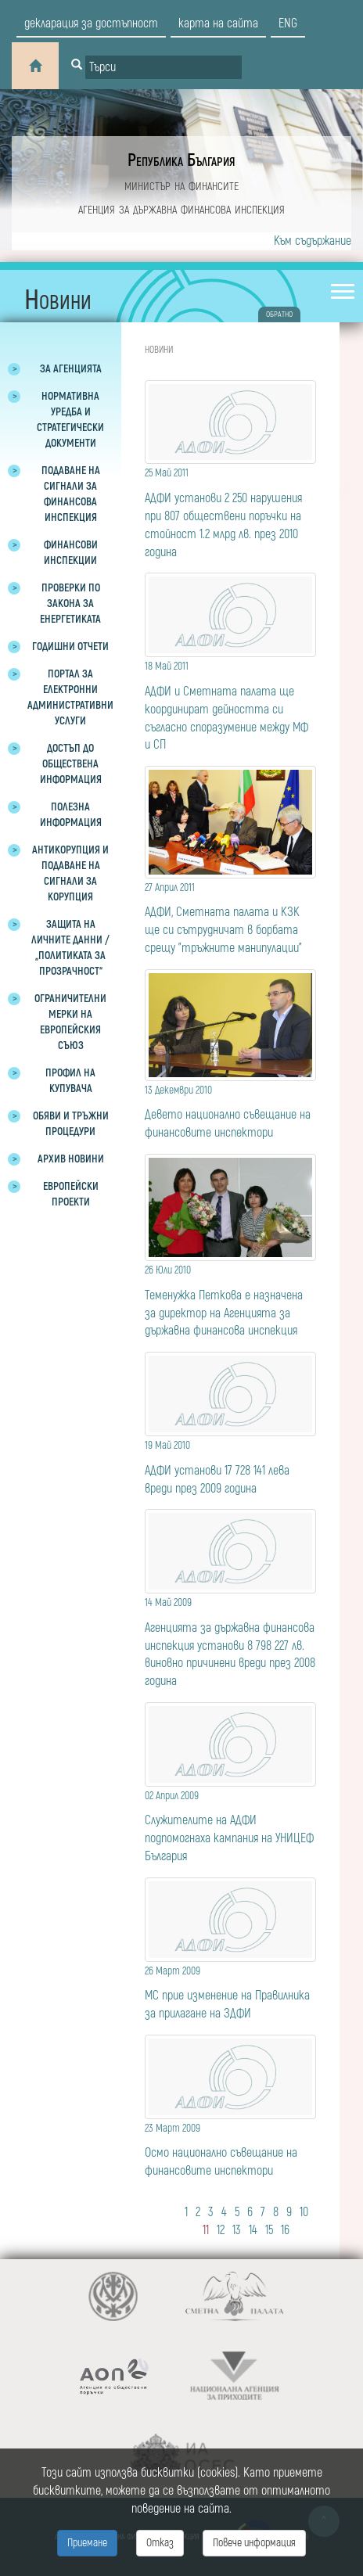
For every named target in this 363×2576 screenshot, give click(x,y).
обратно (279, 314)
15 (269, 2230)
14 (253, 2230)
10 (304, 2212)
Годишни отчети (70, 646)
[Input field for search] (163, 67)
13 (236, 2230)
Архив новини (71, 1159)
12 (221, 2230)
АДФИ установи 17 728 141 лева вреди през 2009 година (230, 1466)
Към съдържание (312, 241)
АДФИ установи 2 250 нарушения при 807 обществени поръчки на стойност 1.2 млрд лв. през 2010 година (230, 511)
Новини (159, 350)
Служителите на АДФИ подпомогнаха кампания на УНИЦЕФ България (230, 1826)
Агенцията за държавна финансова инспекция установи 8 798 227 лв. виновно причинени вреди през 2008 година (230, 1641)
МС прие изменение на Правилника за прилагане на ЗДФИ (230, 1992)
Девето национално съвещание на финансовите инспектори (230, 1111)
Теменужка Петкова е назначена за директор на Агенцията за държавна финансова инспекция (230, 1300)
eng (288, 23)
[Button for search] (76, 65)
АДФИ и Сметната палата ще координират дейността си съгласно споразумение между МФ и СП (230, 705)
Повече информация (254, 2542)
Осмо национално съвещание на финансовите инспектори (230, 2149)
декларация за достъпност (91, 23)
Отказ (160, 2542)
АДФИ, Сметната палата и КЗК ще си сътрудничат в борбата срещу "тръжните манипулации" (230, 917)
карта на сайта (218, 23)
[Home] (35, 65)
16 (285, 2230)
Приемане (87, 2542)
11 (206, 2230)
